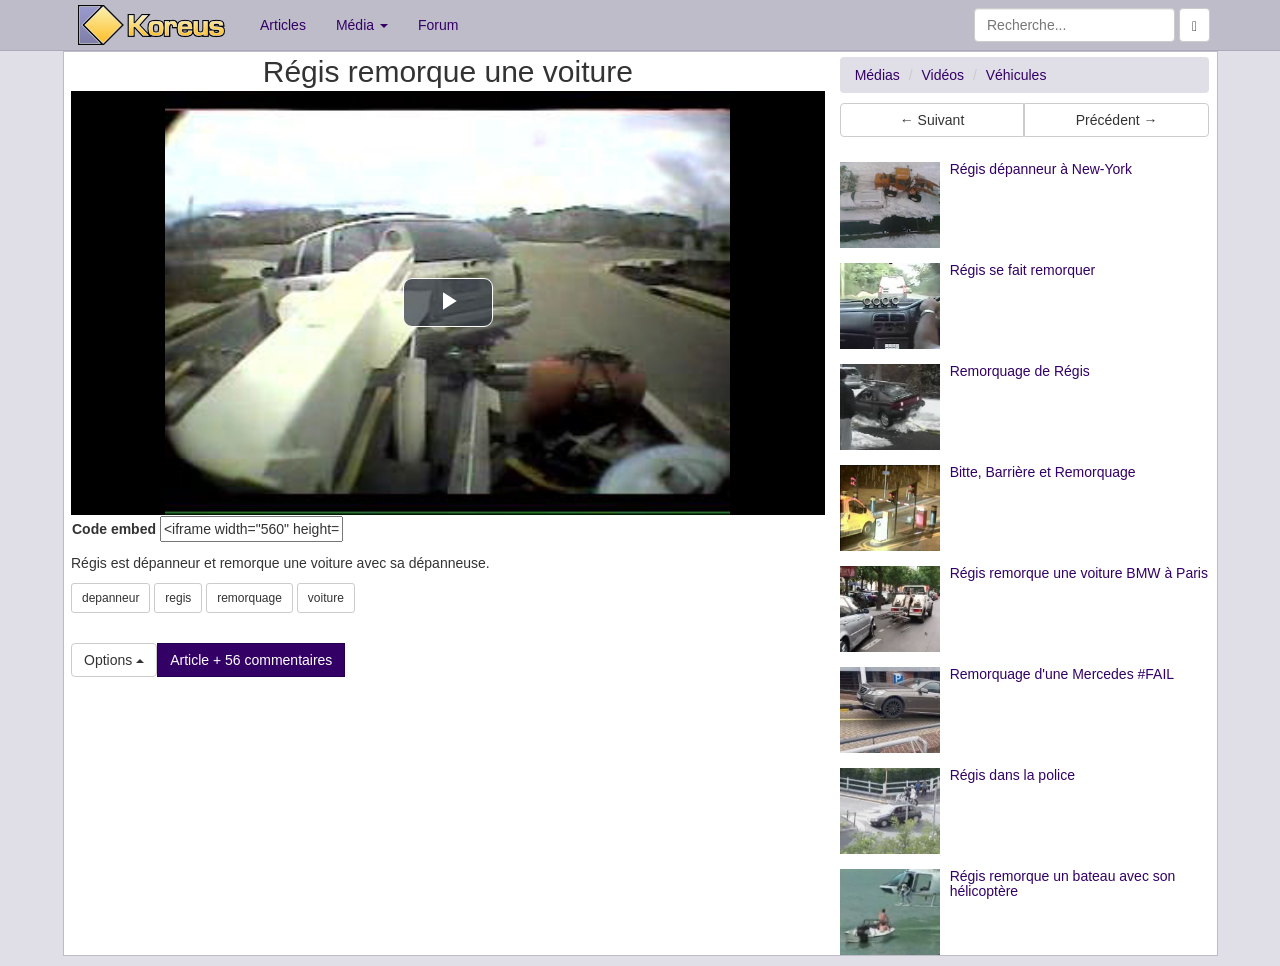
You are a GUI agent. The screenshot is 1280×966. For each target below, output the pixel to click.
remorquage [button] (249, 598)
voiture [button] (326, 598)
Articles (283, 25)
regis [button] (178, 598)
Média (362, 25)
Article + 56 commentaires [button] (251, 660)
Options (114, 660)
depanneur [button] (110, 598)
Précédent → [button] (1117, 120)
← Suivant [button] (932, 120)
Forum (438, 25)
